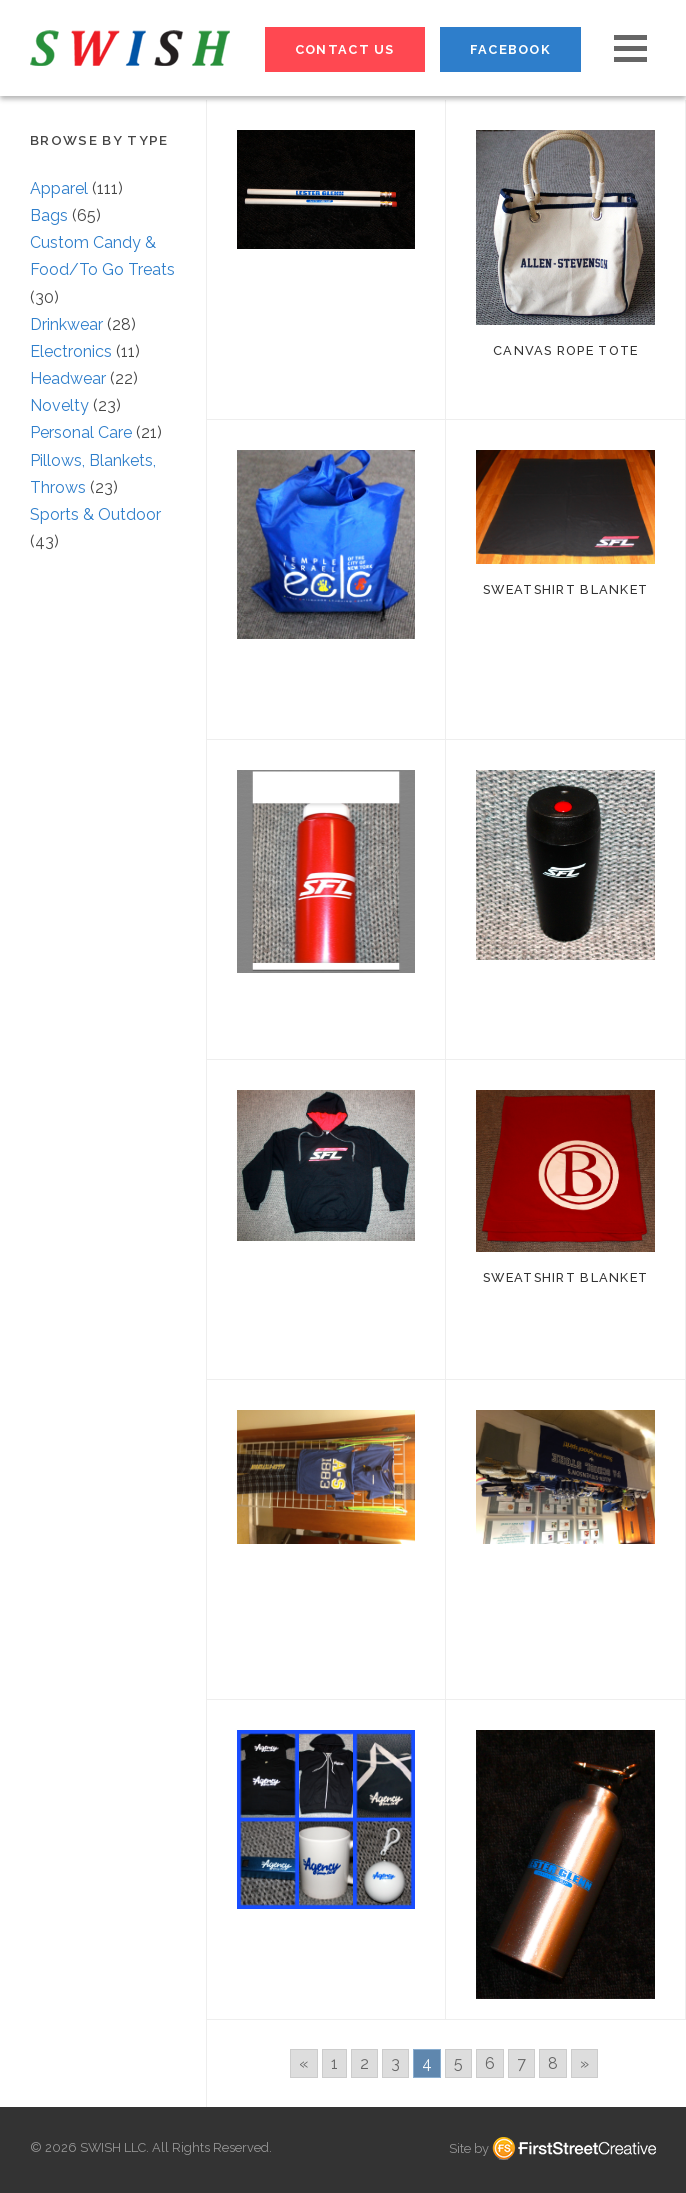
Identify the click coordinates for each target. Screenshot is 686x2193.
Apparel (59, 188)
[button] (630, 48)
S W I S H (130, 48)
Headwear (68, 378)
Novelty (59, 405)
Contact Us (345, 49)
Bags (49, 215)
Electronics (71, 351)
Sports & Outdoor (95, 514)
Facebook (510, 49)
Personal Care (81, 432)
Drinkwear (66, 324)
